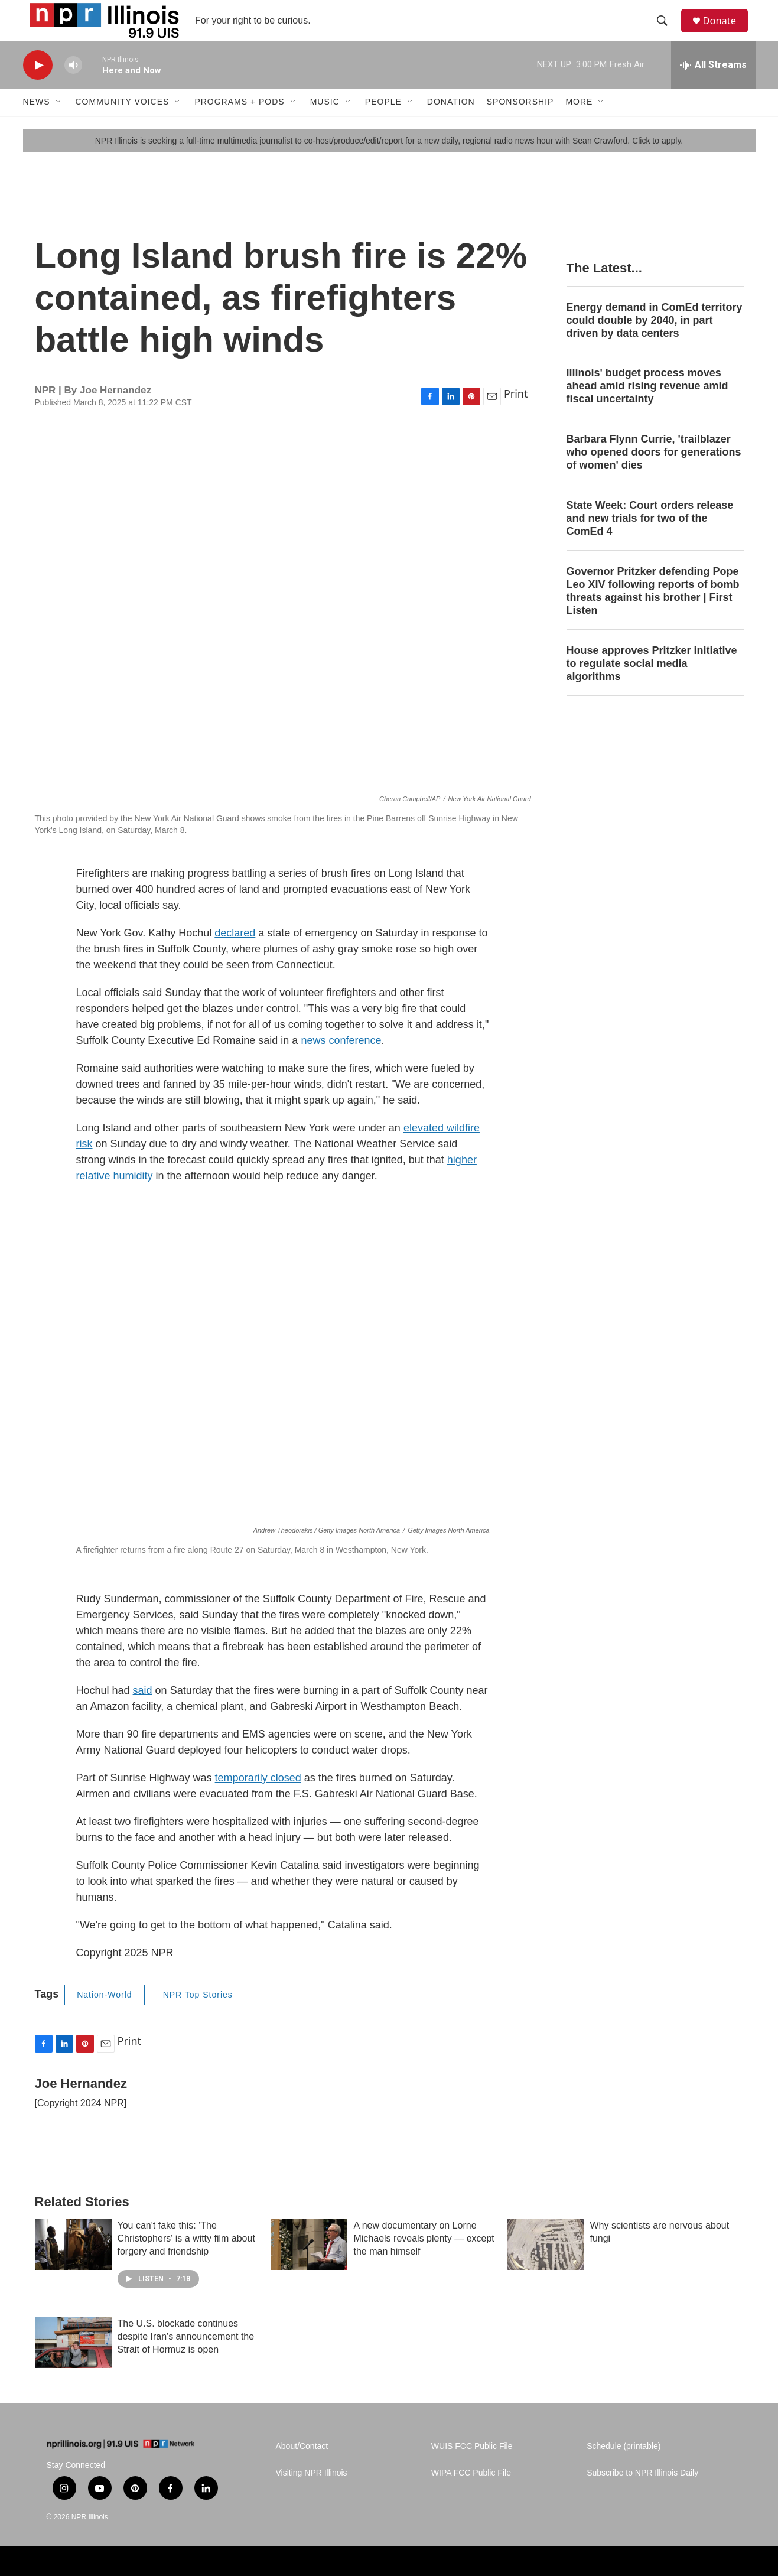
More (579, 123)
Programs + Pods (239, 123)
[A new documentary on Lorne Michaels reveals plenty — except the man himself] (309, 2265)
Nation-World (104, 2015)
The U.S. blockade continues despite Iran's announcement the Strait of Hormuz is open (186, 2358)
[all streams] (713, 85)
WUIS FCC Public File (472, 2467)
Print (516, 414)
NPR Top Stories (198, 2015)
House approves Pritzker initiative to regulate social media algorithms (652, 684)
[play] (37, 86)
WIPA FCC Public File (471, 2494)
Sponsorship (520, 123)
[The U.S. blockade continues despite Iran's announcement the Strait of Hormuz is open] (73, 2363)
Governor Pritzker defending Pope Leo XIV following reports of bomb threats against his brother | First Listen (653, 611)
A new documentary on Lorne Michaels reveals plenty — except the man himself (423, 2260)
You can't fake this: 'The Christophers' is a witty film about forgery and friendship (186, 2260)
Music (325, 123)
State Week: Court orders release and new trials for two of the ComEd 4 (650, 539)
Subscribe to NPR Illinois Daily (642, 2494)
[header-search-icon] (666, 31)
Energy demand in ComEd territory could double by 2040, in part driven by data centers (655, 341)
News (36, 123)
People (383, 123)
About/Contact (302, 2467)
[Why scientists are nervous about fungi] (545, 2265)
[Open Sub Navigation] (59, 123)
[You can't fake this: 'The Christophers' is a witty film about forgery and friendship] (73, 2265)
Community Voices (123, 123)
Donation (451, 123)
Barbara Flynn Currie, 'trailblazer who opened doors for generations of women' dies (654, 473)
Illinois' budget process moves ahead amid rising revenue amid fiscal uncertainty (647, 407)
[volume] (73, 86)
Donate (725, 31)
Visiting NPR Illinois (311, 2494)
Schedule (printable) (623, 2467)
